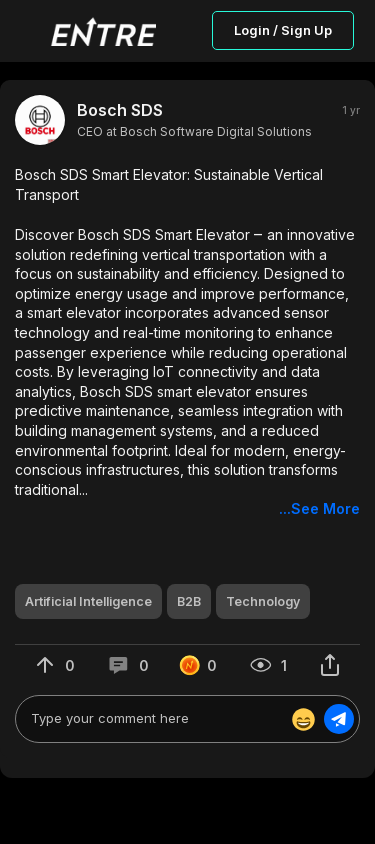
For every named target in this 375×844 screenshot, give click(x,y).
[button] (187, 342)
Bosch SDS (120, 110)
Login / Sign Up (283, 30)
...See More (319, 508)
